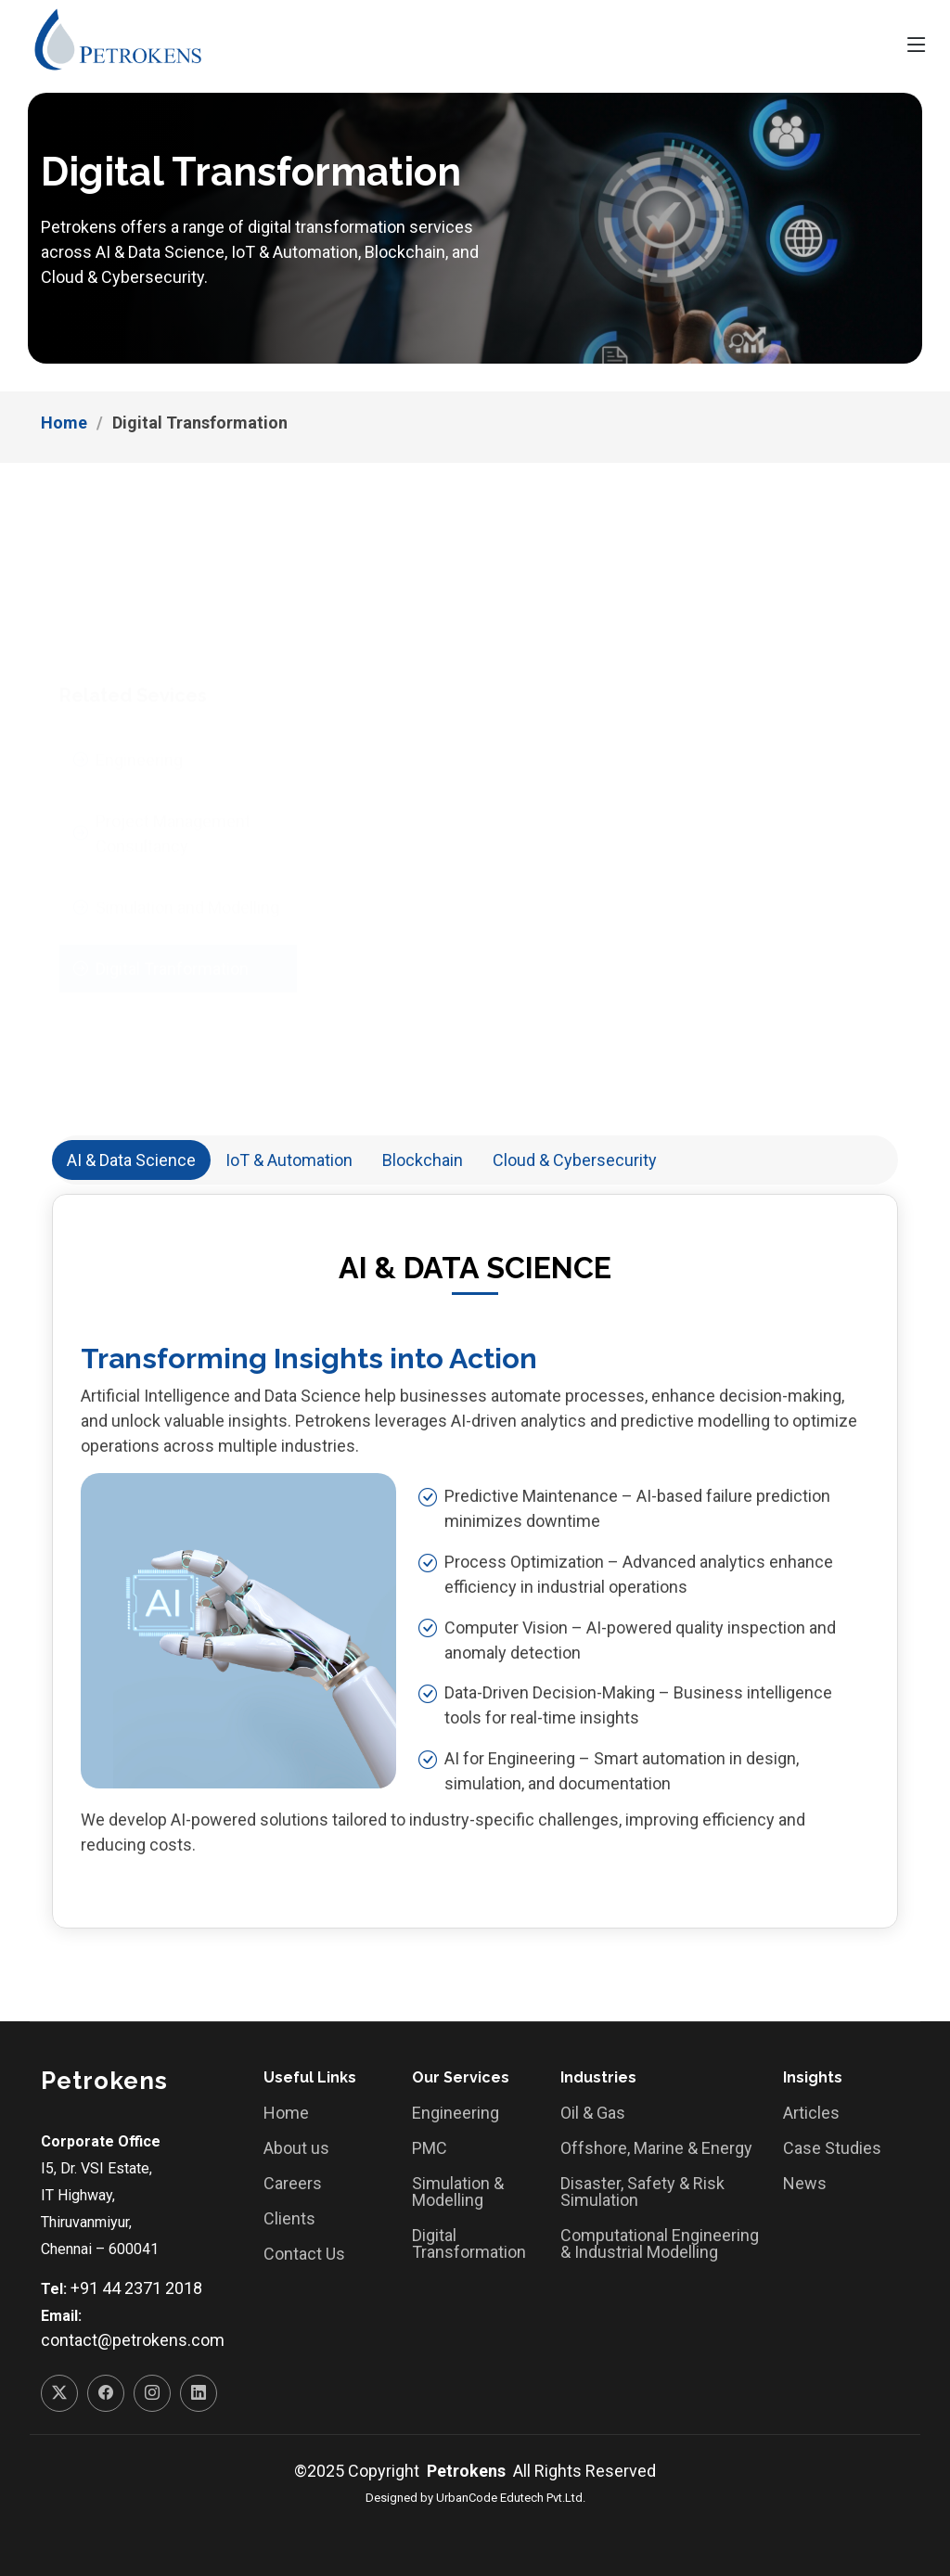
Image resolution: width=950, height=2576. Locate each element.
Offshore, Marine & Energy (656, 2148)
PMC (429, 2148)
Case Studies (832, 2148)
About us (296, 2148)
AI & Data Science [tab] (131, 1160)
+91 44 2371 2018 (136, 2288)
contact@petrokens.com (133, 2340)
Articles (811, 2113)
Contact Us (304, 2254)
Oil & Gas (592, 2113)
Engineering (455, 2113)
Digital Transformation (469, 2244)
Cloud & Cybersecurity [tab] (575, 1160)
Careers (292, 2183)
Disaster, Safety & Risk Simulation (642, 2192)
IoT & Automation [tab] (289, 1160)
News (805, 2183)
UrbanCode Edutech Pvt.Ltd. (510, 2498)
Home (64, 422)
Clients (289, 2219)
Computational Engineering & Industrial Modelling (659, 2244)
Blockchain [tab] (422, 1160)
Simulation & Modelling (458, 2192)
